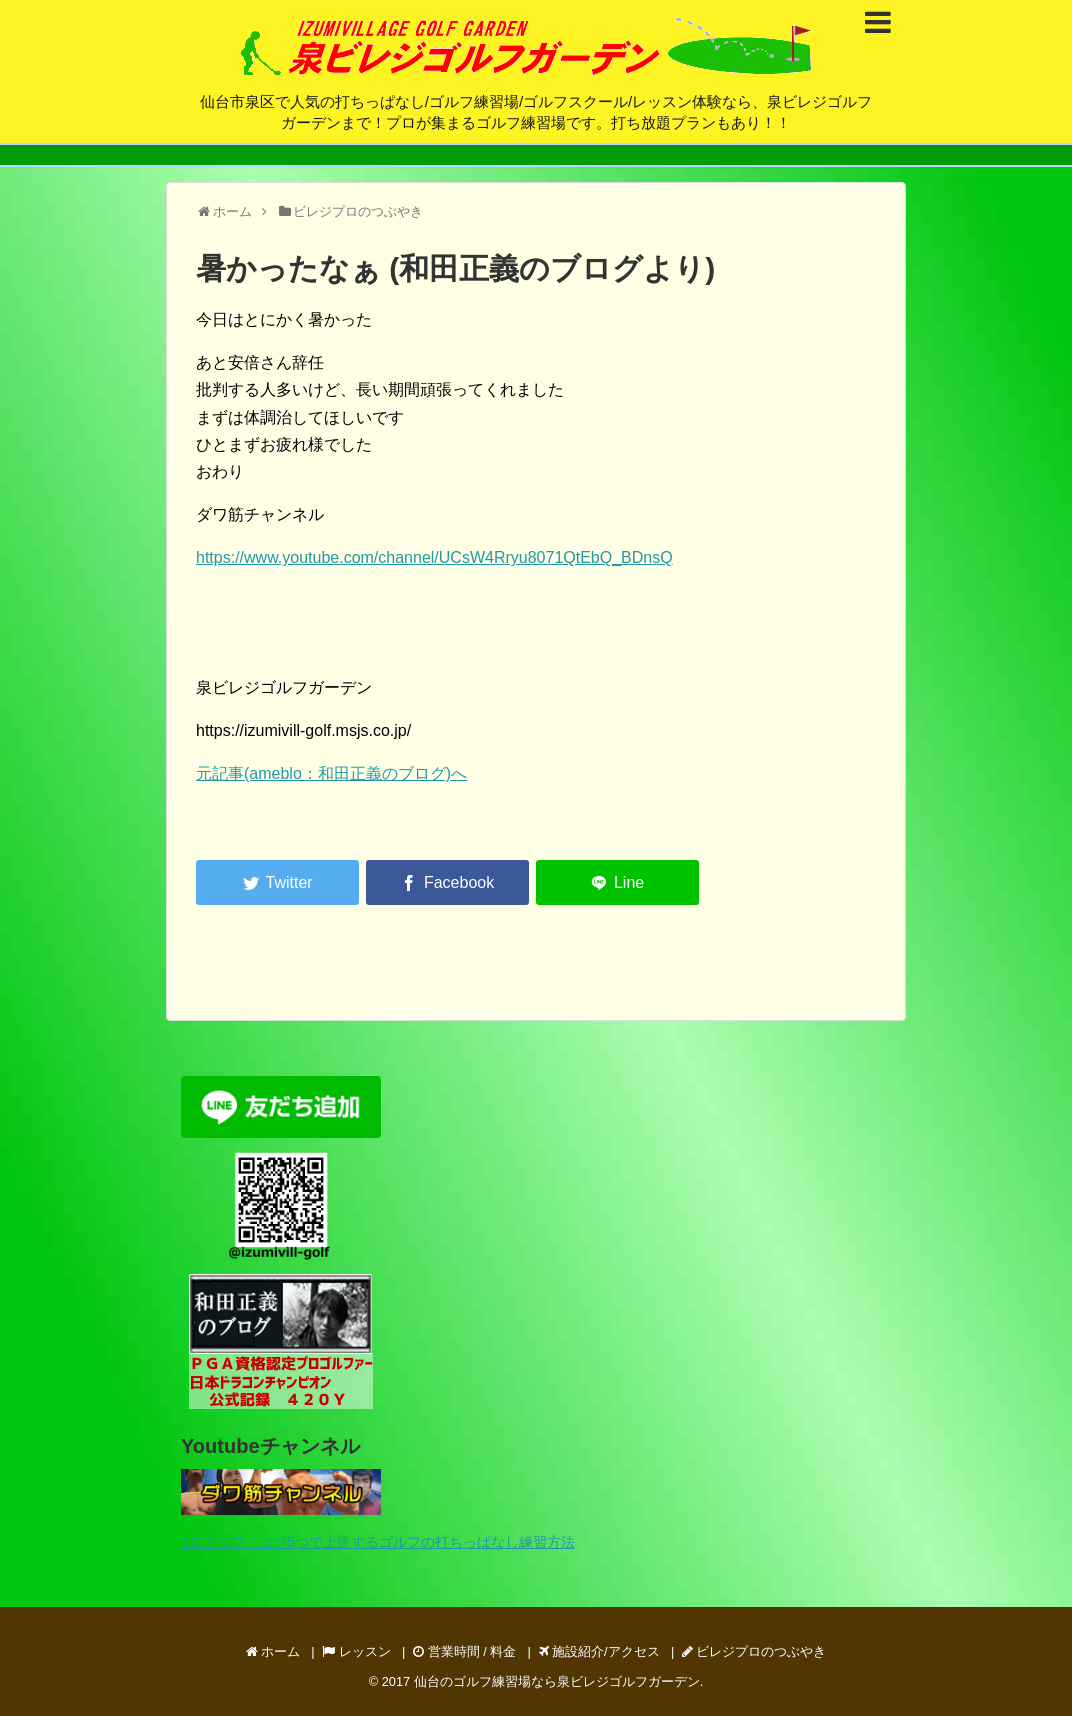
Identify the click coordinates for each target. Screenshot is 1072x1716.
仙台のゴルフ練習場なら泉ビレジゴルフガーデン (557, 1681)
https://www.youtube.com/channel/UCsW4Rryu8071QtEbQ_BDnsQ (434, 557)
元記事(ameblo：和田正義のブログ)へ (331, 773)
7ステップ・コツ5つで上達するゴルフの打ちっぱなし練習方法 (378, 1542)
